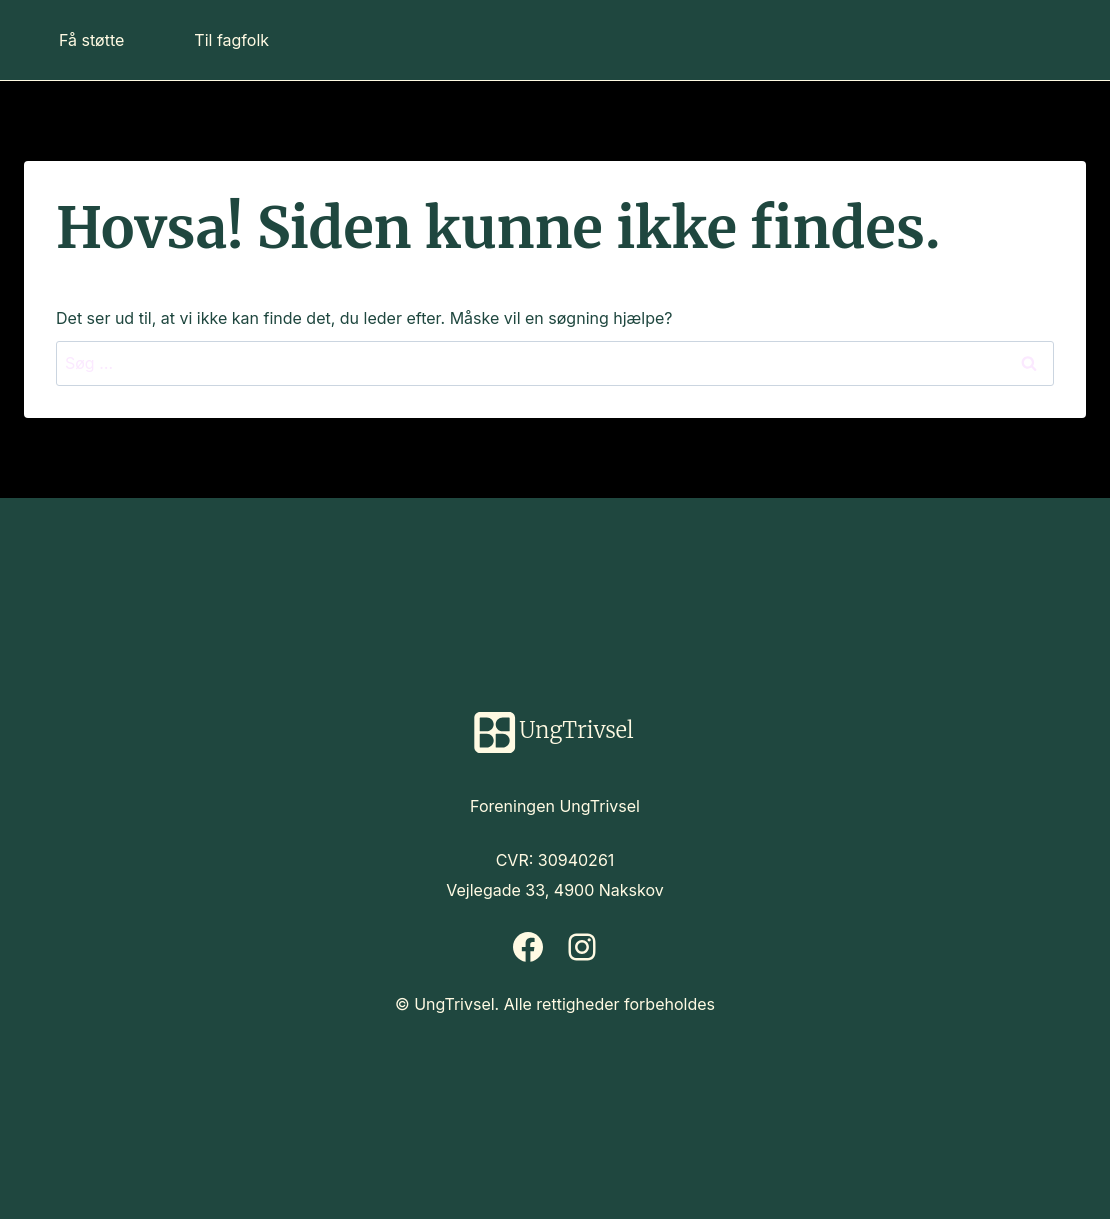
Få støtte (91, 40)
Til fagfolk (231, 40)
